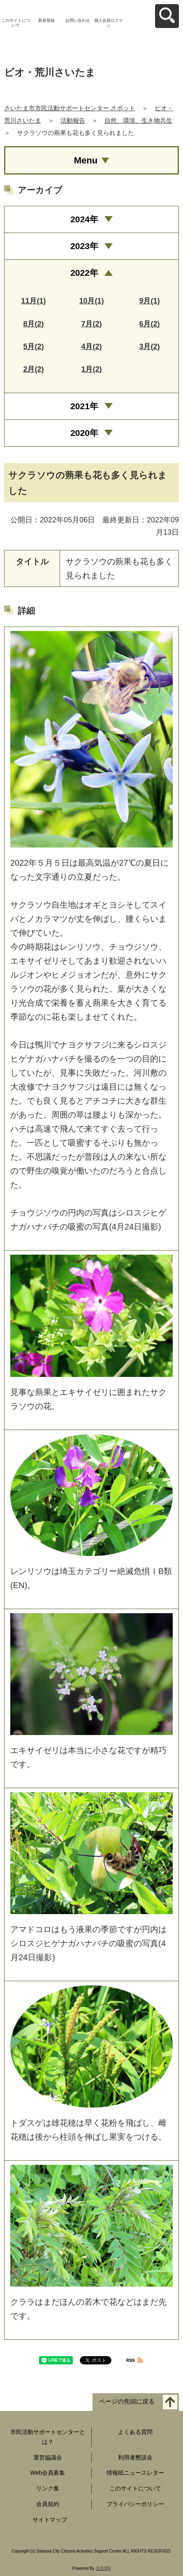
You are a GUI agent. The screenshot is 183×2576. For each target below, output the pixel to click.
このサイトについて (15, 23)
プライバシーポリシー (135, 2504)
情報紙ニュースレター (135, 2472)
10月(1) (91, 301)
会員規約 (47, 2504)
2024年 (84, 219)
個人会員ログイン (108, 23)
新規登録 (46, 20)
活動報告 (72, 120)
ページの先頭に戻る (127, 2401)
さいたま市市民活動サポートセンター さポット (69, 108)
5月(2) (33, 346)
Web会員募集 (47, 2472)
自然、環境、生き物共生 (138, 120)
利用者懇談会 (135, 2457)
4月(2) (91, 346)
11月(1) (33, 301)
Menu (85, 160)
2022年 (84, 272)
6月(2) (149, 324)
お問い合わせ (77, 20)
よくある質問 (135, 2432)
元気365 (103, 2568)
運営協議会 (47, 2457)
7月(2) (91, 324)
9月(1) (149, 301)
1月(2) (91, 369)
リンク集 (47, 2488)
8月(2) (33, 324)
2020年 (84, 433)
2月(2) (33, 369)
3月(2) (149, 346)
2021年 (84, 406)
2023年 (84, 246)
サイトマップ (49, 2519)
